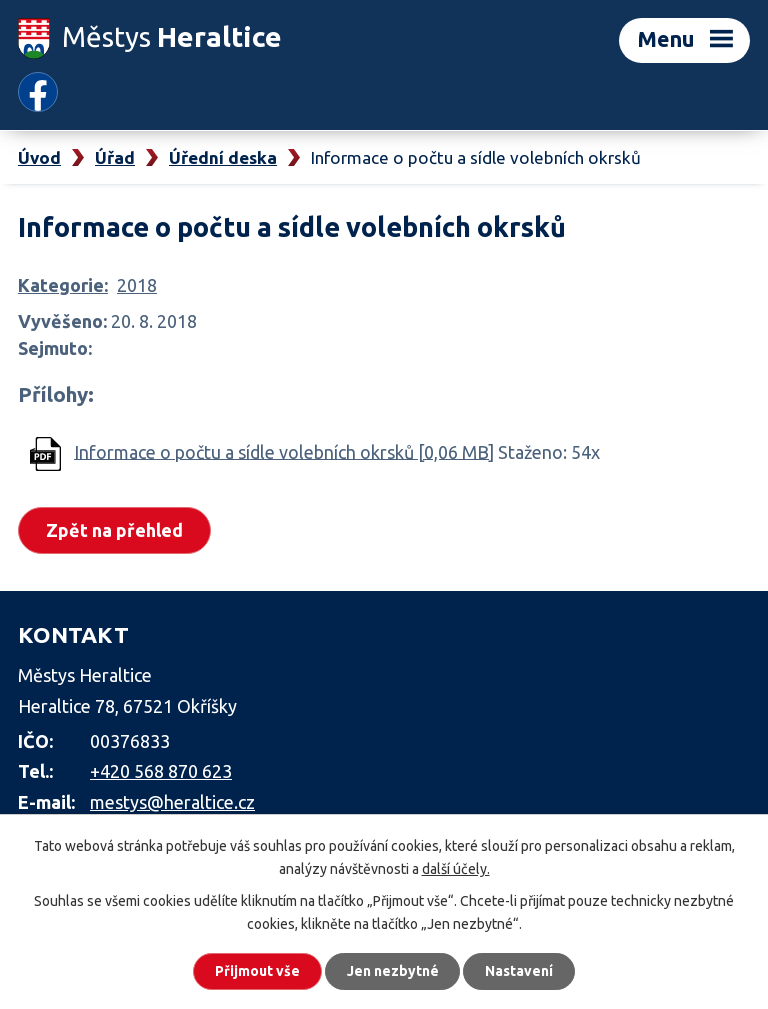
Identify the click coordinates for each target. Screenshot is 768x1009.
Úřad (115, 157)
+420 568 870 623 (161, 771)
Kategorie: (63, 285)
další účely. (456, 868)
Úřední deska (223, 157)
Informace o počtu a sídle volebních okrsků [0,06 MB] (284, 451)
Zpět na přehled (114, 529)
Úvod (39, 157)
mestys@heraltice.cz (172, 802)
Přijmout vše (257, 971)
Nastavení (520, 971)
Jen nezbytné (393, 971)
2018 (137, 285)
